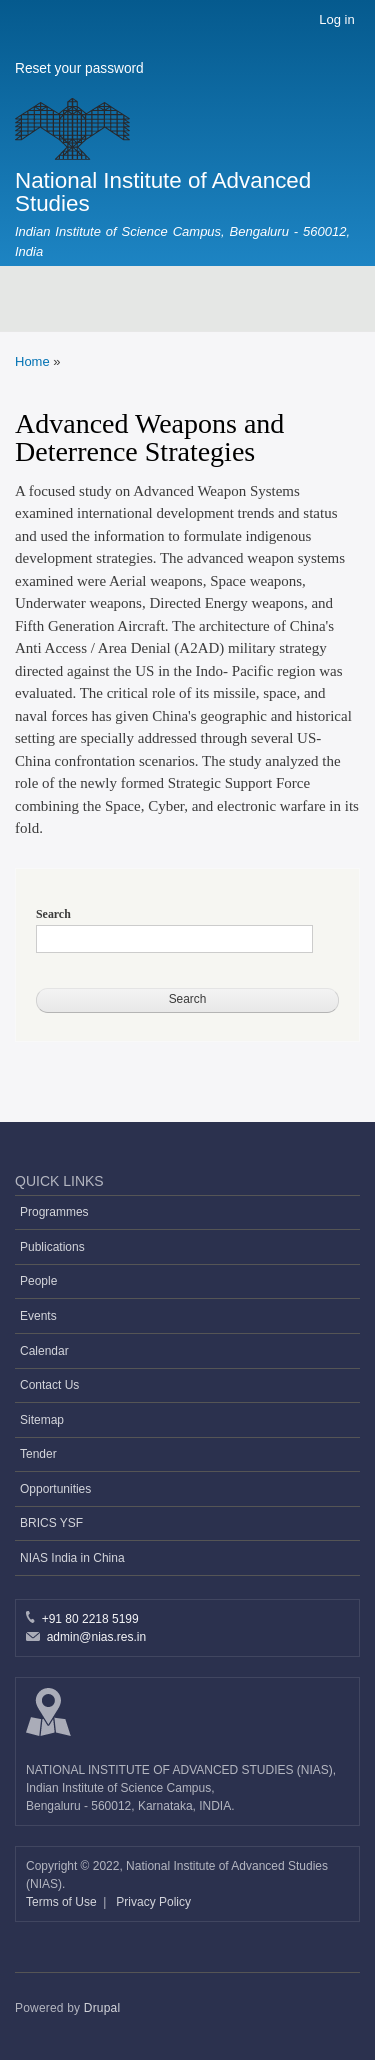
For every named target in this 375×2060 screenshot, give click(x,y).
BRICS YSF (51, 1523)
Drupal (102, 2008)
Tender (38, 1454)
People (38, 1281)
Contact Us (49, 1385)
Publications (52, 1247)
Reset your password (79, 68)
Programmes (54, 1212)
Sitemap (42, 1420)
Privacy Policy (153, 1902)
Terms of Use (63, 1902)
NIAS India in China (72, 1558)
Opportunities (55, 1489)
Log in (336, 19)
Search (53, 914)
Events (38, 1316)
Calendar (44, 1351)
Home (32, 361)
